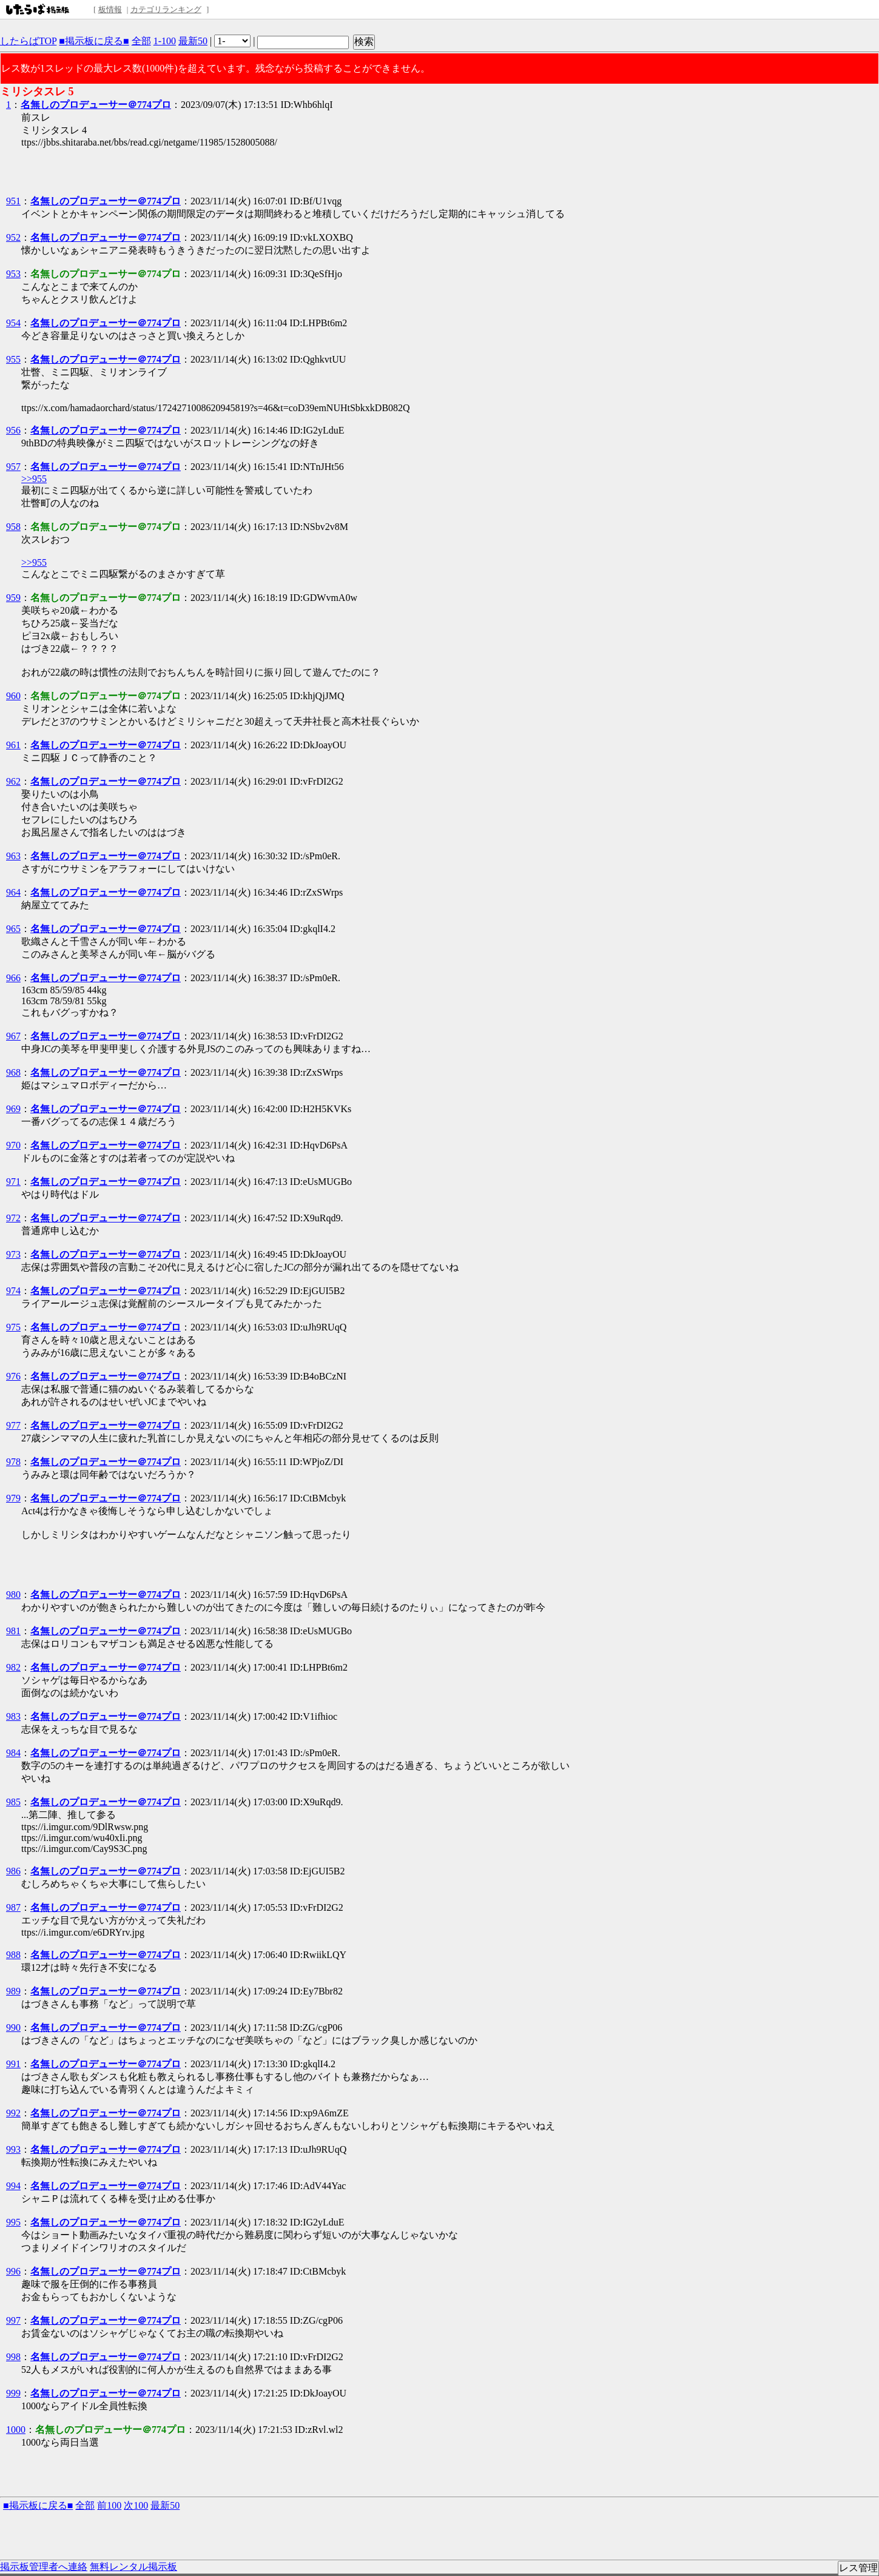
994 (13, 2186)
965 (13, 929)
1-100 (164, 41)
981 (13, 1631)
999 (13, 2393)
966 (13, 978)
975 (13, 1327)
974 (13, 1291)
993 (13, 2149)
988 (13, 1955)
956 (13, 430)
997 (13, 2320)
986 (13, 1871)
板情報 (110, 9)
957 (13, 466)
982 (13, 1667)
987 (13, 1907)
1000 (15, 2429)
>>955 (34, 479)
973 (13, 1254)
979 (13, 1498)
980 (13, 1594)
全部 (141, 41)
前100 (109, 2505)
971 (13, 1181)
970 (13, 1145)
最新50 (192, 41)
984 (13, 1753)
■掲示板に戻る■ (94, 41)
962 (13, 781)
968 (13, 1072)
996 (13, 2271)
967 (13, 1036)
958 (13, 527)
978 (13, 1462)
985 (13, 1802)
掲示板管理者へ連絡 (43, 2566)
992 (13, 2113)
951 (13, 201)
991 (13, 2064)
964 (13, 892)
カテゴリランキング (165, 9)
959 (13, 597)
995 (13, 2222)
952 (13, 237)
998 (13, 2357)
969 (13, 1109)
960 (13, 696)
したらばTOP (28, 41)
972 (13, 1218)
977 (13, 1425)
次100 (136, 2505)
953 (13, 274)
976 (13, 1376)
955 (13, 359)
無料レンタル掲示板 (133, 2566)
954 (13, 323)
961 (13, 745)
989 (13, 1991)
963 (13, 856)
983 (13, 1716)
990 (13, 2027)
